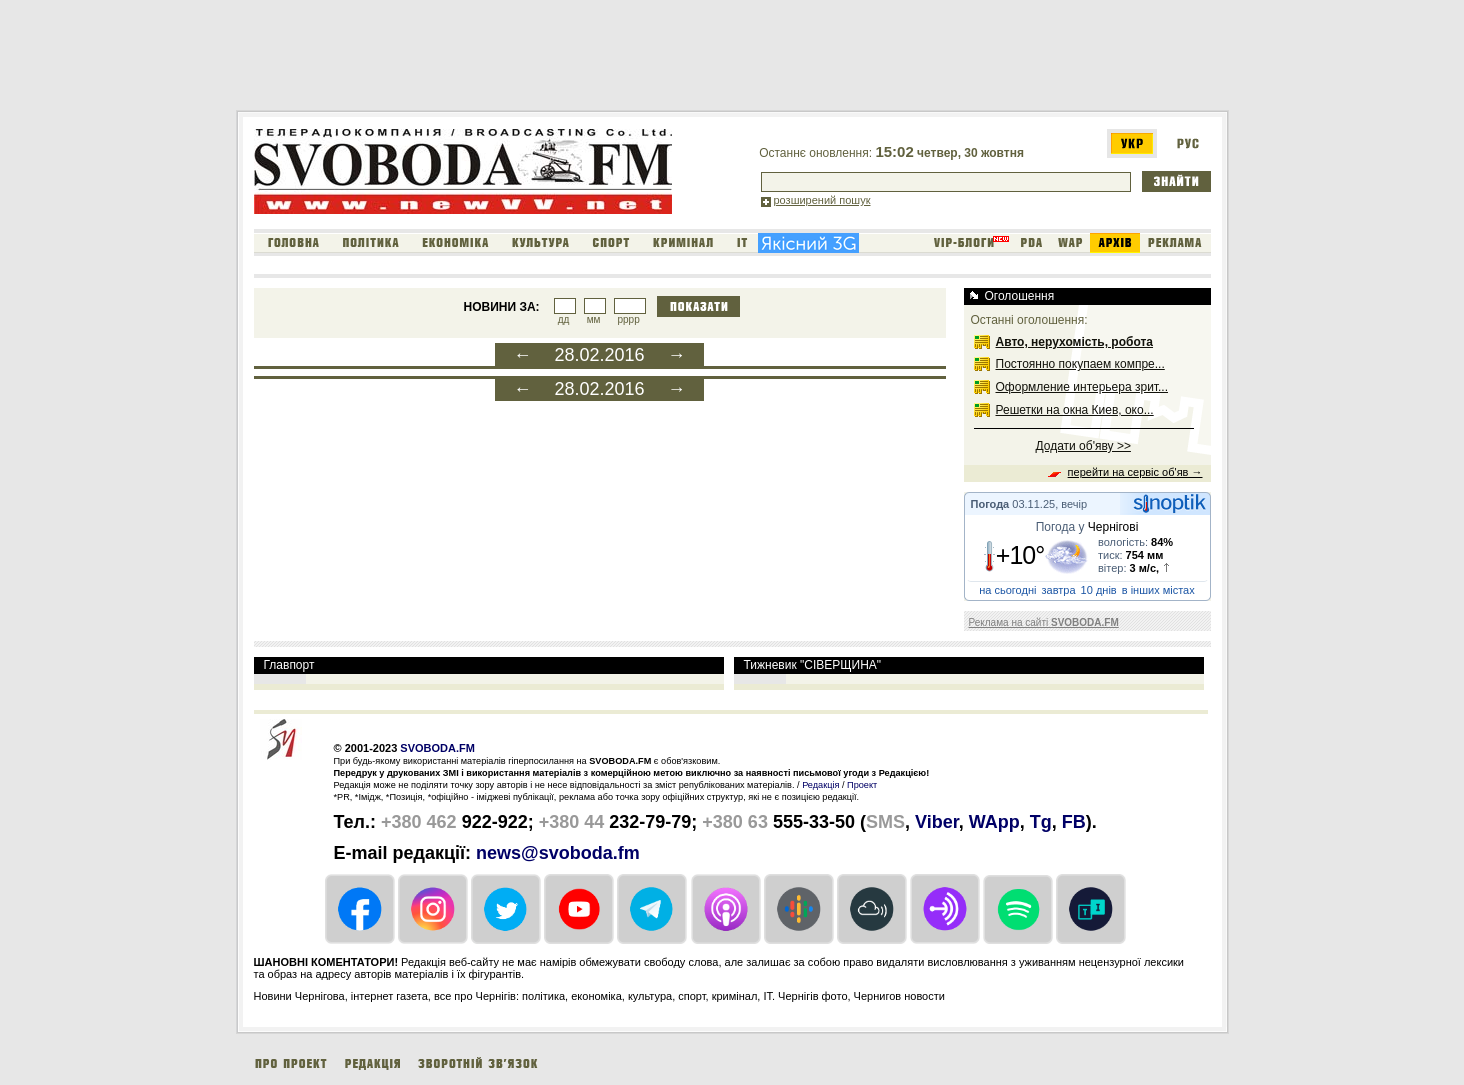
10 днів (1099, 590)
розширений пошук (822, 200)
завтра (1059, 590)
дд (564, 319)
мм (594, 319)
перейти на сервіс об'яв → (1135, 472)
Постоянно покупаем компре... (1080, 364)
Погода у (1087, 527)
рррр (628, 319)
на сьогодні (1007, 590)
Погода (990, 504)
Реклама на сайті (1044, 622)
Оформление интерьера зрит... (1082, 387)
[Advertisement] (600, 59)
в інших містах (1158, 590)
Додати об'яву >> (1083, 446)
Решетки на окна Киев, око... (1075, 410)
